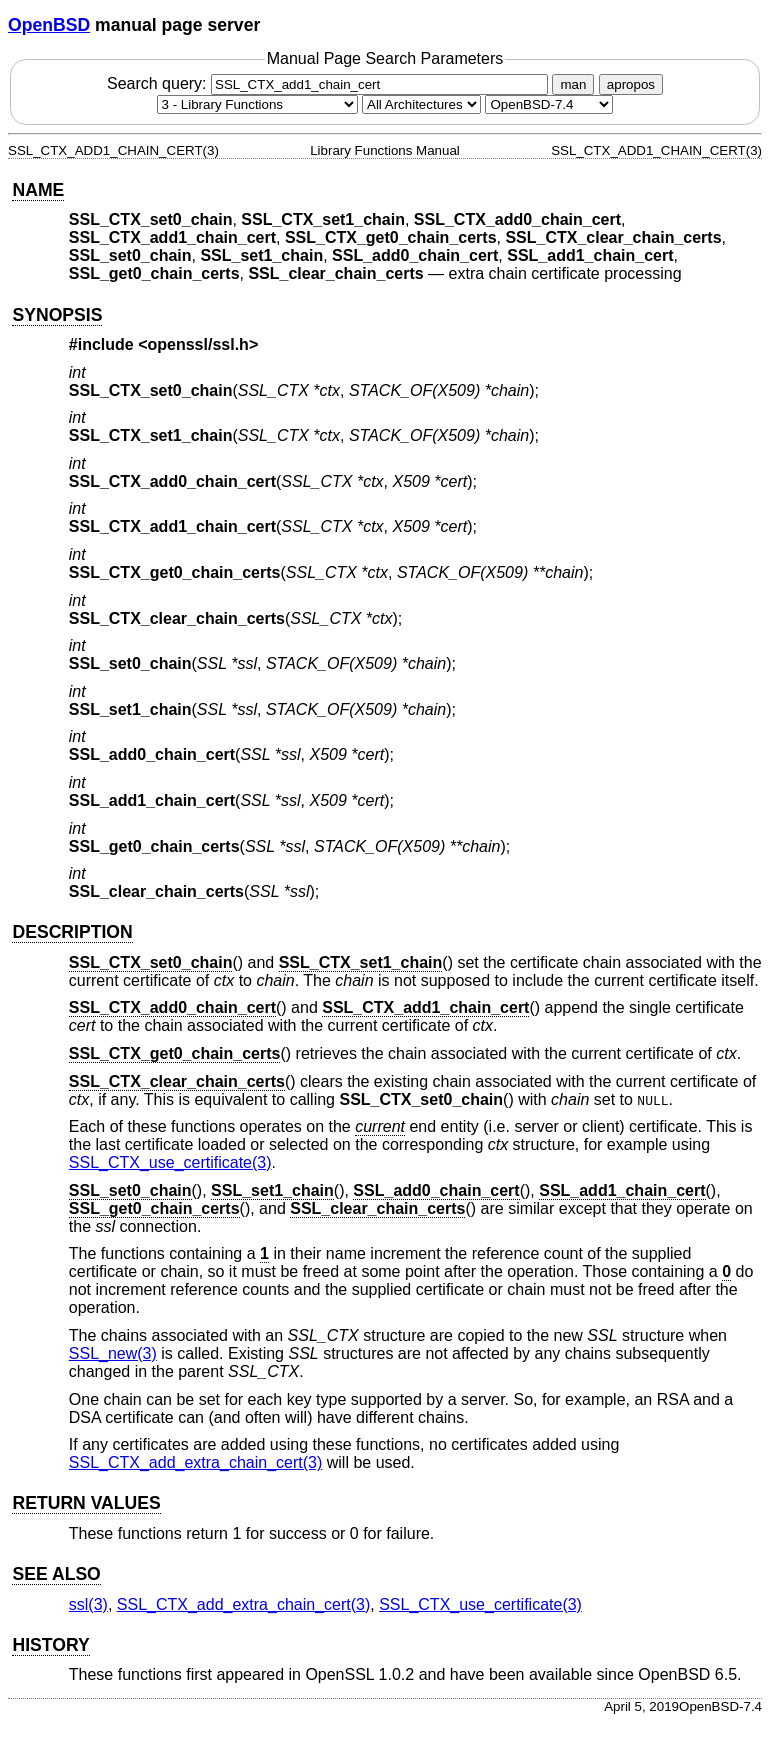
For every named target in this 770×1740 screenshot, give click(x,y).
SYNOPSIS (57, 315)
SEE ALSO (56, 1574)
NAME (38, 190)
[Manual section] (257, 104)
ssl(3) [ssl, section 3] (88, 1604)
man (573, 84)
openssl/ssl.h (198, 344)
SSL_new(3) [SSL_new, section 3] (113, 1353)
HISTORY (50, 1645)
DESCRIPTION (72, 932)
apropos (631, 84)
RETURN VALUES (86, 1503)
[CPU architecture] (421, 104)
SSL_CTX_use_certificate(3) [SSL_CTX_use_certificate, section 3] (170, 1162)
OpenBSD (49, 25)
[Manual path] (549, 104)
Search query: (330, 83)
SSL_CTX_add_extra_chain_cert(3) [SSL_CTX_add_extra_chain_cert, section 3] (195, 1462)
